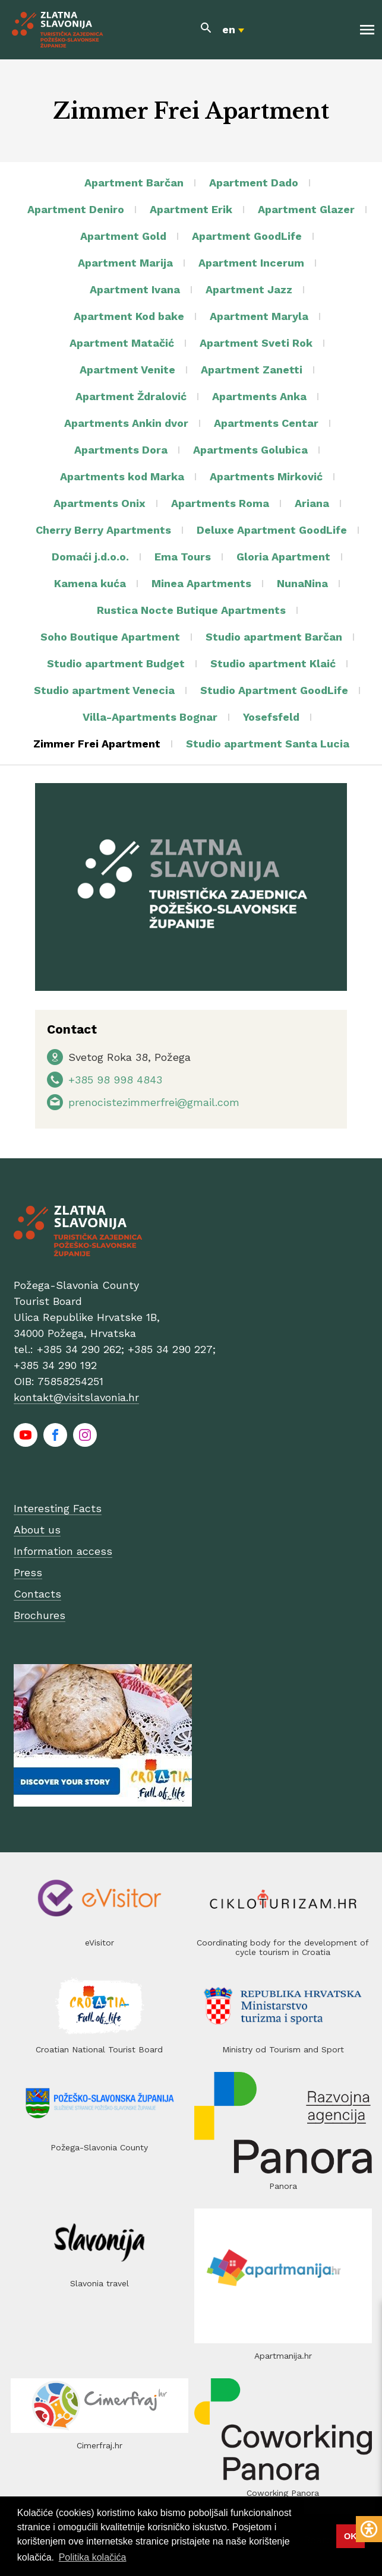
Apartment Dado (253, 182)
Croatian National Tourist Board (99, 2049)
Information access (63, 1551)
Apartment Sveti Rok (256, 343)
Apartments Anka (259, 396)
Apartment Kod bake (129, 316)
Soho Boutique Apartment (110, 636)
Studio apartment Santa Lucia (267, 743)
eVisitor (99, 1942)
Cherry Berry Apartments (103, 530)
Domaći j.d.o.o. (90, 556)
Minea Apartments (201, 583)
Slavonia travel (99, 2283)
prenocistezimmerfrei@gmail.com (153, 1102)
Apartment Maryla (259, 316)
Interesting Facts (58, 1508)
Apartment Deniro (75, 209)
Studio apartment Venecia (104, 690)
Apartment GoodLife (247, 236)
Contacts (37, 1594)
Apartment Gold (123, 236)
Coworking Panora (283, 2493)
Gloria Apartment (283, 556)
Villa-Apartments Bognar (150, 717)
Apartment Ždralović (131, 396)
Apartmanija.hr (283, 2355)
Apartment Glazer (306, 209)
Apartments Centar (266, 423)
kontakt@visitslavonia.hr (76, 1397)
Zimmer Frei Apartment (96, 743)
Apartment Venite (127, 369)
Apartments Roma (220, 503)
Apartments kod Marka (122, 476)
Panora (283, 2186)
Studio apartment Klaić (273, 663)
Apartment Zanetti (251, 369)
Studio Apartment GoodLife (274, 690)
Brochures (39, 1615)
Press (28, 1572)
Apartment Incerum (251, 262)
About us (37, 1529)
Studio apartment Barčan (274, 636)
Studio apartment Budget (116, 663)
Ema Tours (182, 556)
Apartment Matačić (122, 343)
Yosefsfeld (271, 717)
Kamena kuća (90, 583)
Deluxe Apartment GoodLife (272, 530)
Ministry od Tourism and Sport (283, 2049)
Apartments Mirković (266, 476)
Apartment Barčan (134, 182)
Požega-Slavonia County (99, 2147)
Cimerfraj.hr (99, 2445)
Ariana (312, 503)
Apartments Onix (99, 503)
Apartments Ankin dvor (126, 423)
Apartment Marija (125, 262)
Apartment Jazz (249, 289)
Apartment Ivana (135, 289)
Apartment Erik (191, 209)
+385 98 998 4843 (115, 1079)
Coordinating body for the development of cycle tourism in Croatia (283, 1947)
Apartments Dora (121, 449)
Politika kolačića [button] (93, 2557)
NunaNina (302, 583)
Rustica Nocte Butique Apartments (191, 610)
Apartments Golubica (250, 449)
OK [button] (350, 2536)
